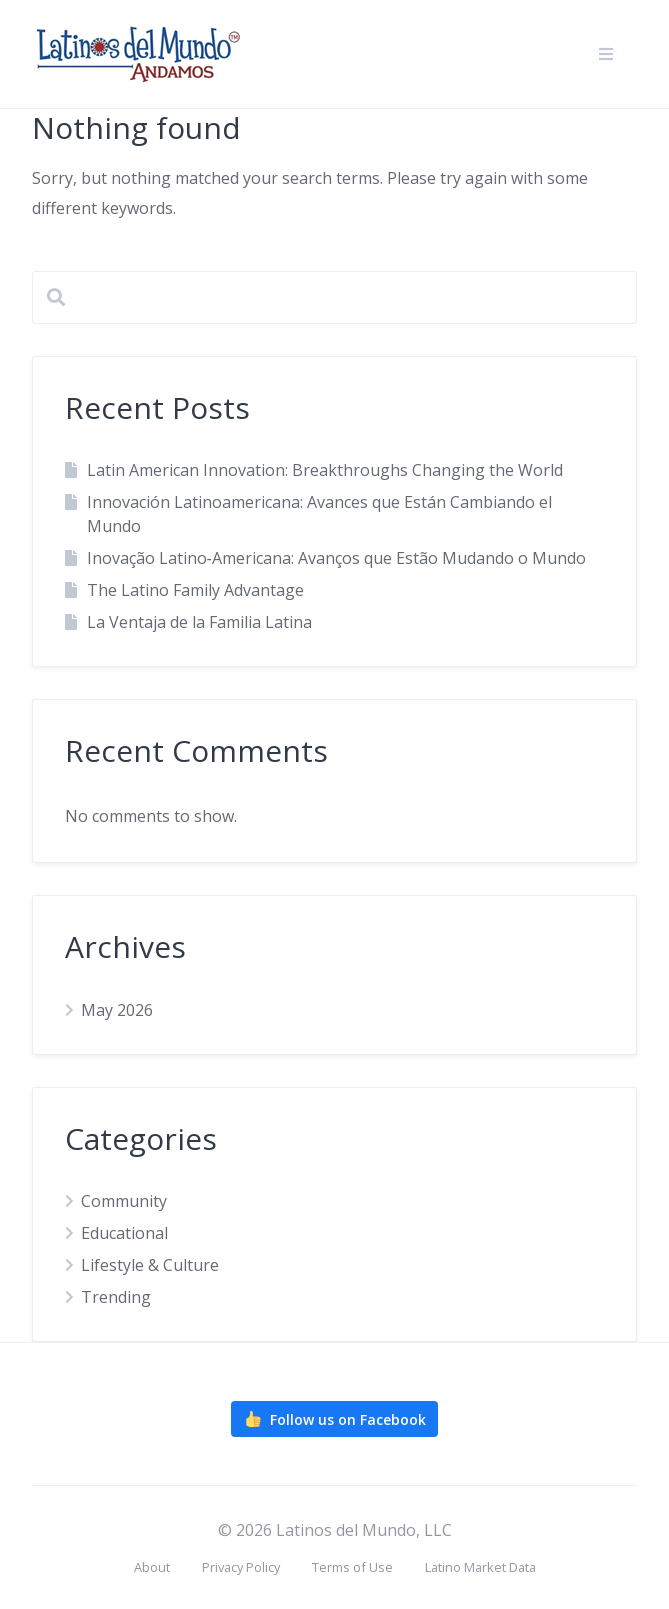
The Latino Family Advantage (195, 590)
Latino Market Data (480, 1567)
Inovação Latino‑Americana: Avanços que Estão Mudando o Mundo (336, 558)
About (152, 1567)
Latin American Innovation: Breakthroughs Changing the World (325, 470)
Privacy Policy (241, 1567)
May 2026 (117, 1010)
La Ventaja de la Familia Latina (199, 622)
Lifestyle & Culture (150, 1265)
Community (124, 1201)
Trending (116, 1297)
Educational (124, 1233)
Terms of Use (352, 1567)
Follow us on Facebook (334, 1419)
